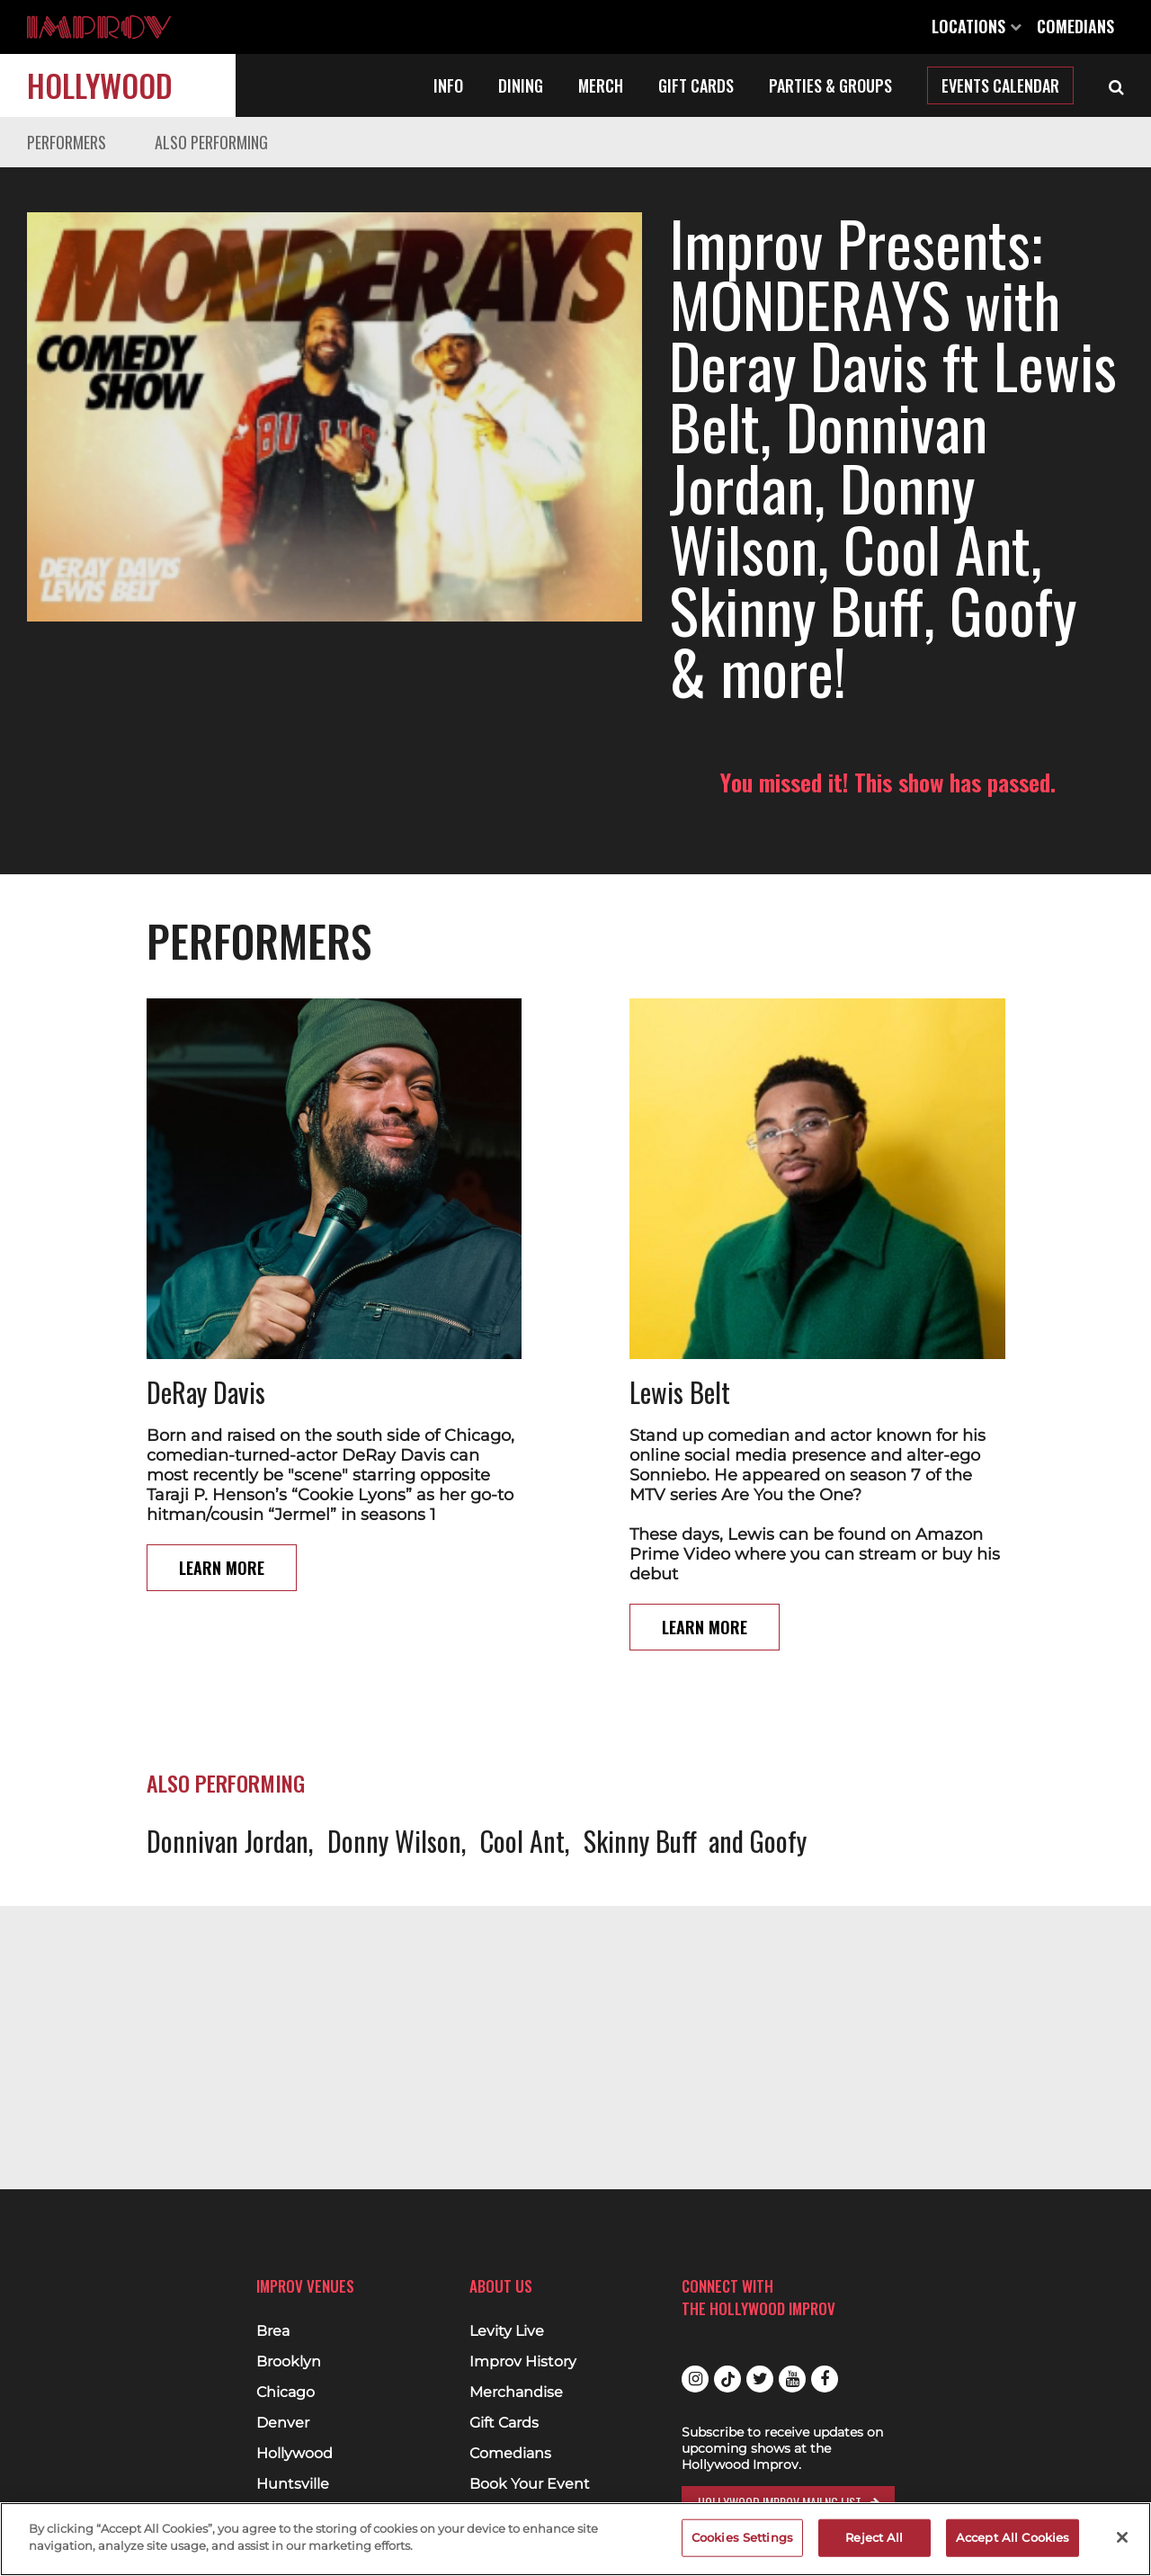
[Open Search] (1116, 85)
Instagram (695, 2379)
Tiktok (727, 2379)
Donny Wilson (394, 1779)
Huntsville (292, 2484)
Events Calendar (1000, 85)
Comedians (1075, 26)
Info (448, 85)
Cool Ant (522, 1779)
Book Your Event (529, 2484)
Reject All (874, 2537)
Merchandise (516, 2392)
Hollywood (100, 85)
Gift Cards (696, 85)
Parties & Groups (830, 85)
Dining (520, 85)
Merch (600, 85)
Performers (66, 142)
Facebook (824, 2379)
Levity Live (506, 2331)
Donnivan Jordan (227, 1779)
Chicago (285, 2392)
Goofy (778, 1779)
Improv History (522, 2362)
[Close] (1122, 2537)
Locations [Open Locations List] (977, 26)
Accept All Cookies (1012, 2537)
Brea (273, 2331)
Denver (282, 2423)
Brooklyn (288, 2362)
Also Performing (211, 142)
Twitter (759, 2379)
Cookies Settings (742, 2537)
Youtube (792, 2379)
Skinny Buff (640, 1779)
